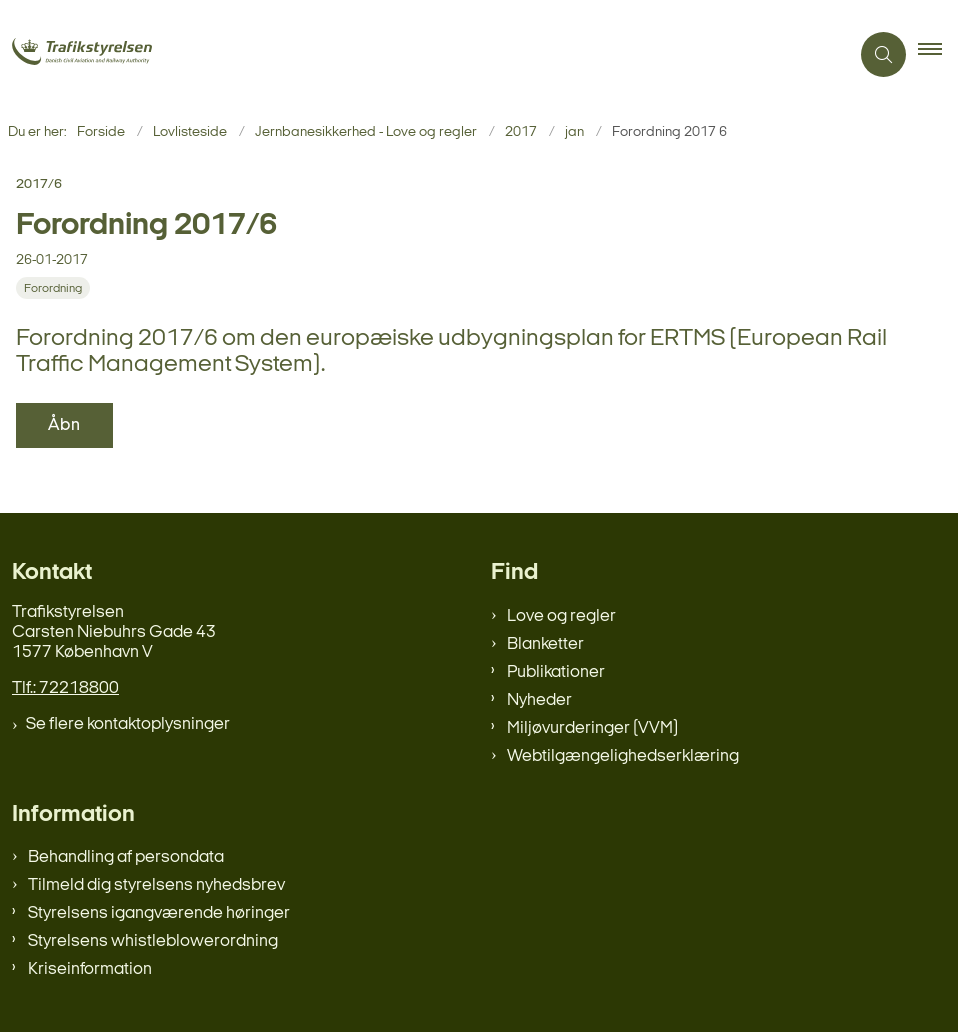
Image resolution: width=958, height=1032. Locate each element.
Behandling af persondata (126, 857)
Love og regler (561, 616)
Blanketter (545, 644)
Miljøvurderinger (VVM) (592, 728)
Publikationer (556, 672)
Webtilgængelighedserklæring (623, 756)
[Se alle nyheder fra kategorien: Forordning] (55, 288)
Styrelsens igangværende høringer (159, 913)
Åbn (64, 425)
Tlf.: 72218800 (65, 688)
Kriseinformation (90, 969)
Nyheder (539, 700)
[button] (938, 55)
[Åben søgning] (883, 54)
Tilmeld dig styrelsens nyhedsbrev (156, 885)
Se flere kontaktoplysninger (128, 724)
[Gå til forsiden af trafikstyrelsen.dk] (108, 54)
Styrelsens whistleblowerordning (153, 941)
